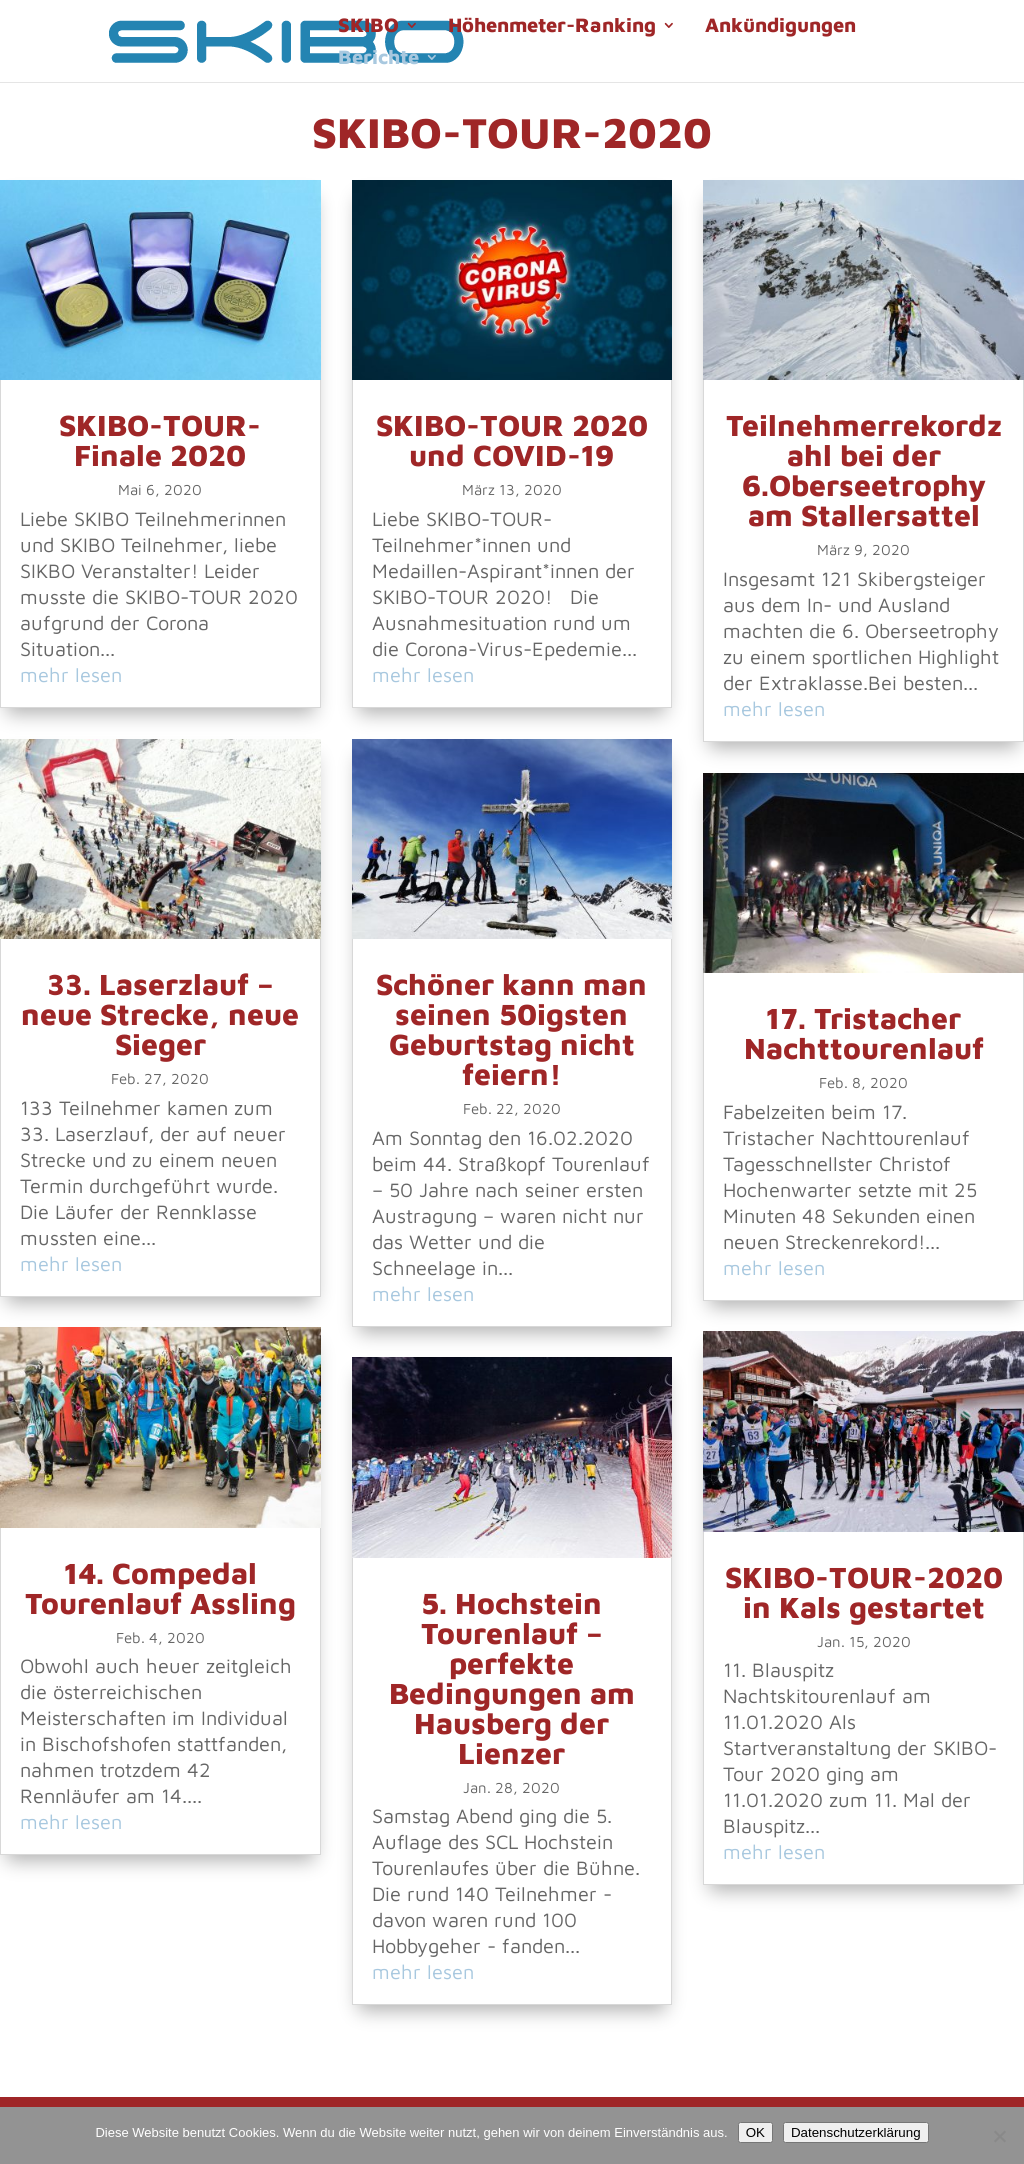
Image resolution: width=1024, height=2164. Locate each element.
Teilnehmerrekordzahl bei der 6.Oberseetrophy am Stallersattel (864, 469)
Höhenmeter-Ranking (552, 27)
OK (755, 2132)
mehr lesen (71, 674)
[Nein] (999, 2136)
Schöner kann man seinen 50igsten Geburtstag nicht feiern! (511, 1028)
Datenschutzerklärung (856, 2132)
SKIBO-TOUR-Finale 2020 (160, 439)
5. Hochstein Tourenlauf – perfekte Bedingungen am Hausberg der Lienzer (512, 1677)
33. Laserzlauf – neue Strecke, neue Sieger (160, 1013)
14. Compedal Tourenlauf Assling (160, 1587)
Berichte (378, 59)
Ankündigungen (780, 27)
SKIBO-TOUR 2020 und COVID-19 (512, 439)
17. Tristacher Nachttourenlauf (864, 1032)
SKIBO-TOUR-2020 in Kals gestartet (864, 1591)
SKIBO (368, 27)
